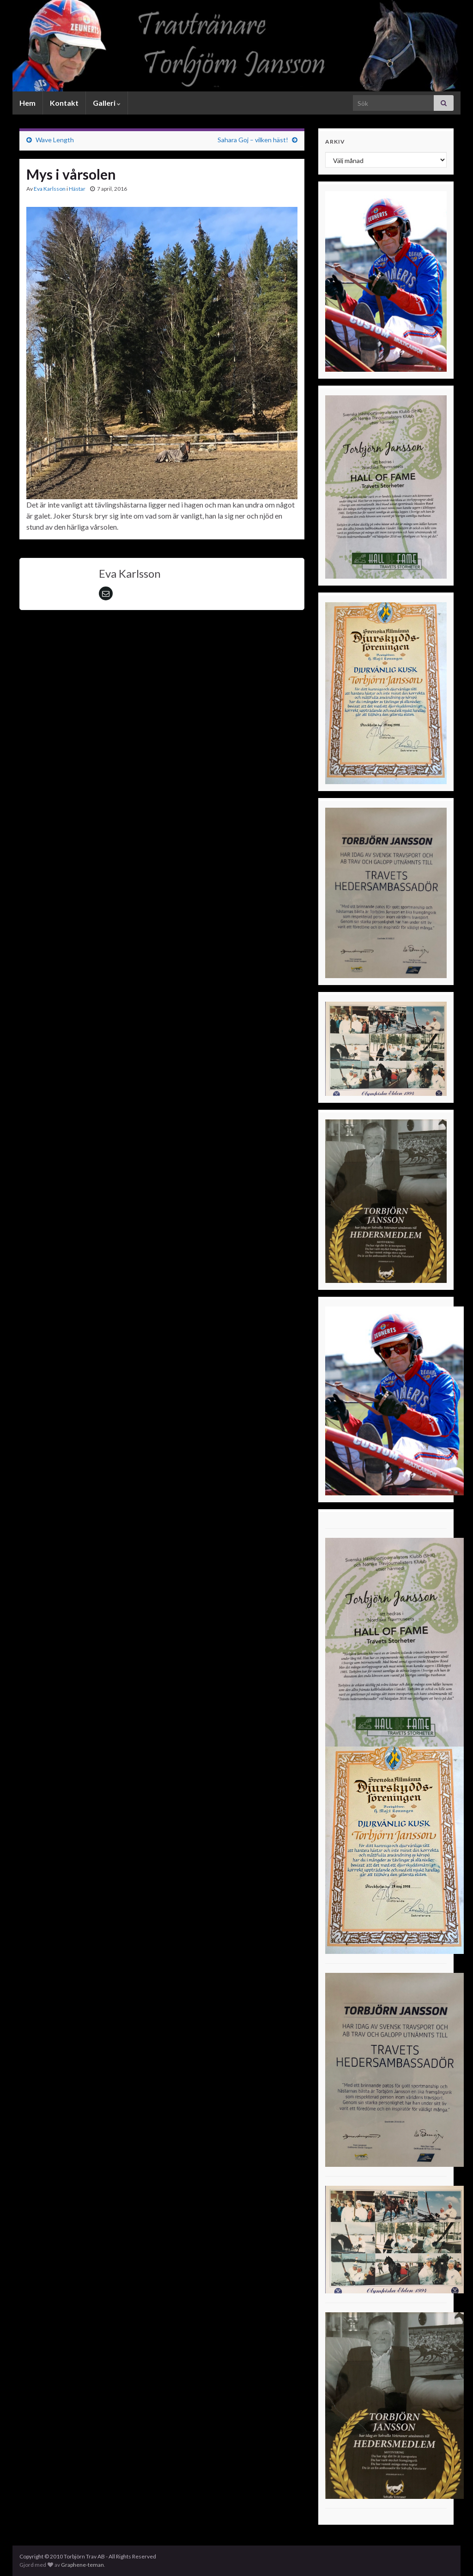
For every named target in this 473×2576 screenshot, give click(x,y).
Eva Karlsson (50, 188)
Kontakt (64, 102)
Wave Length (55, 140)
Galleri (107, 102)
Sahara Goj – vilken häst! (253, 140)
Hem (27, 102)
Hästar (77, 188)
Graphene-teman (82, 2564)
